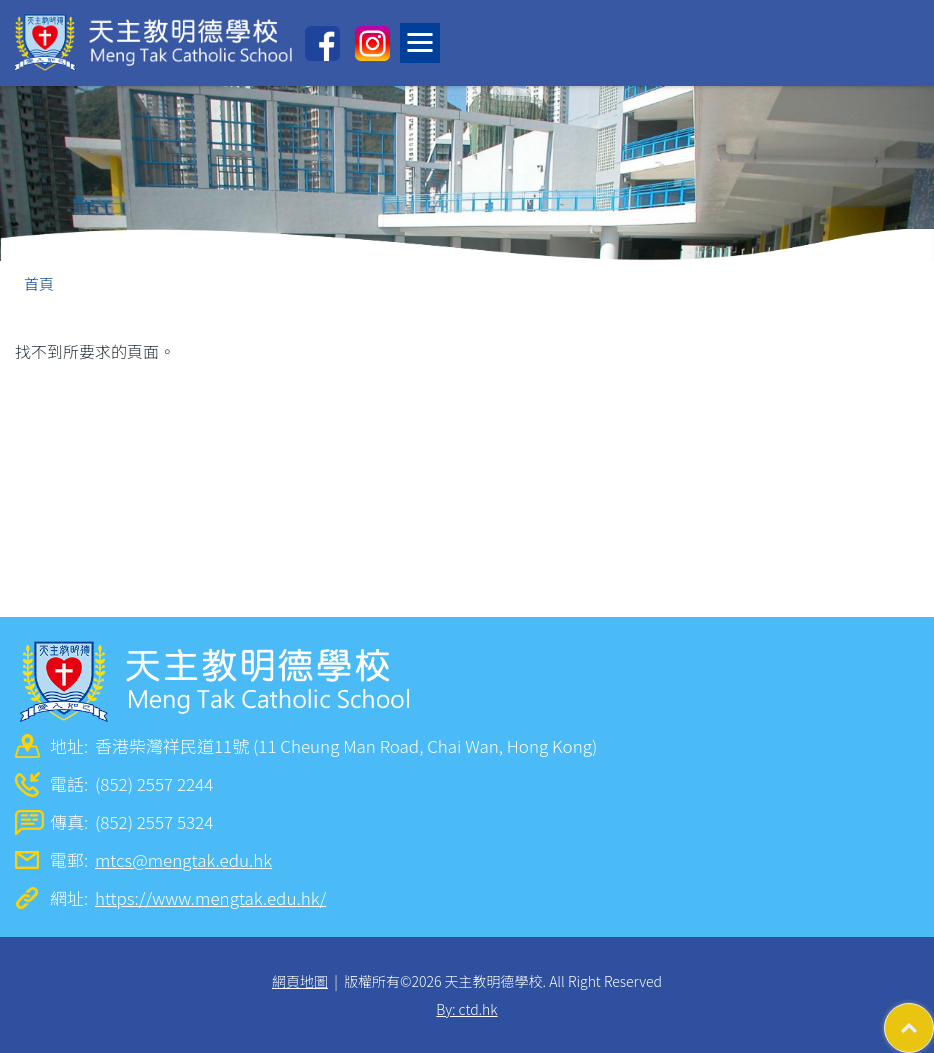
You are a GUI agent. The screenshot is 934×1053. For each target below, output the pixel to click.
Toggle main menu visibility (423, 37)
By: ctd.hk (466, 1009)
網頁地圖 (300, 981)
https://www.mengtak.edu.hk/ (210, 897)
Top (933, 1018)
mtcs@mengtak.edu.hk (183, 859)
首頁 (39, 283)
